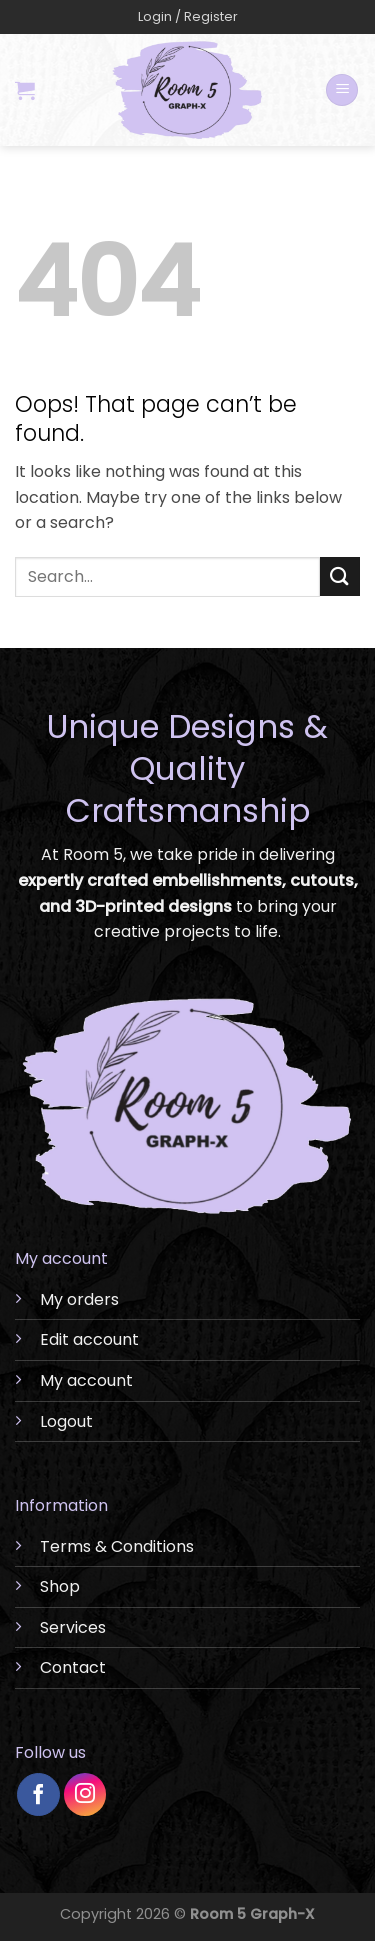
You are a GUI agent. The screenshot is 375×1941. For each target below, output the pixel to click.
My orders (79, 1299)
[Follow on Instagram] (85, 1794)
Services (73, 1627)
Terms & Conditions (117, 1546)
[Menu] (342, 90)
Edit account (89, 1339)
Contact (73, 1667)
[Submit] (340, 576)
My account (86, 1380)
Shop (60, 1586)
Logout (66, 1421)
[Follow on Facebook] (38, 1794)
